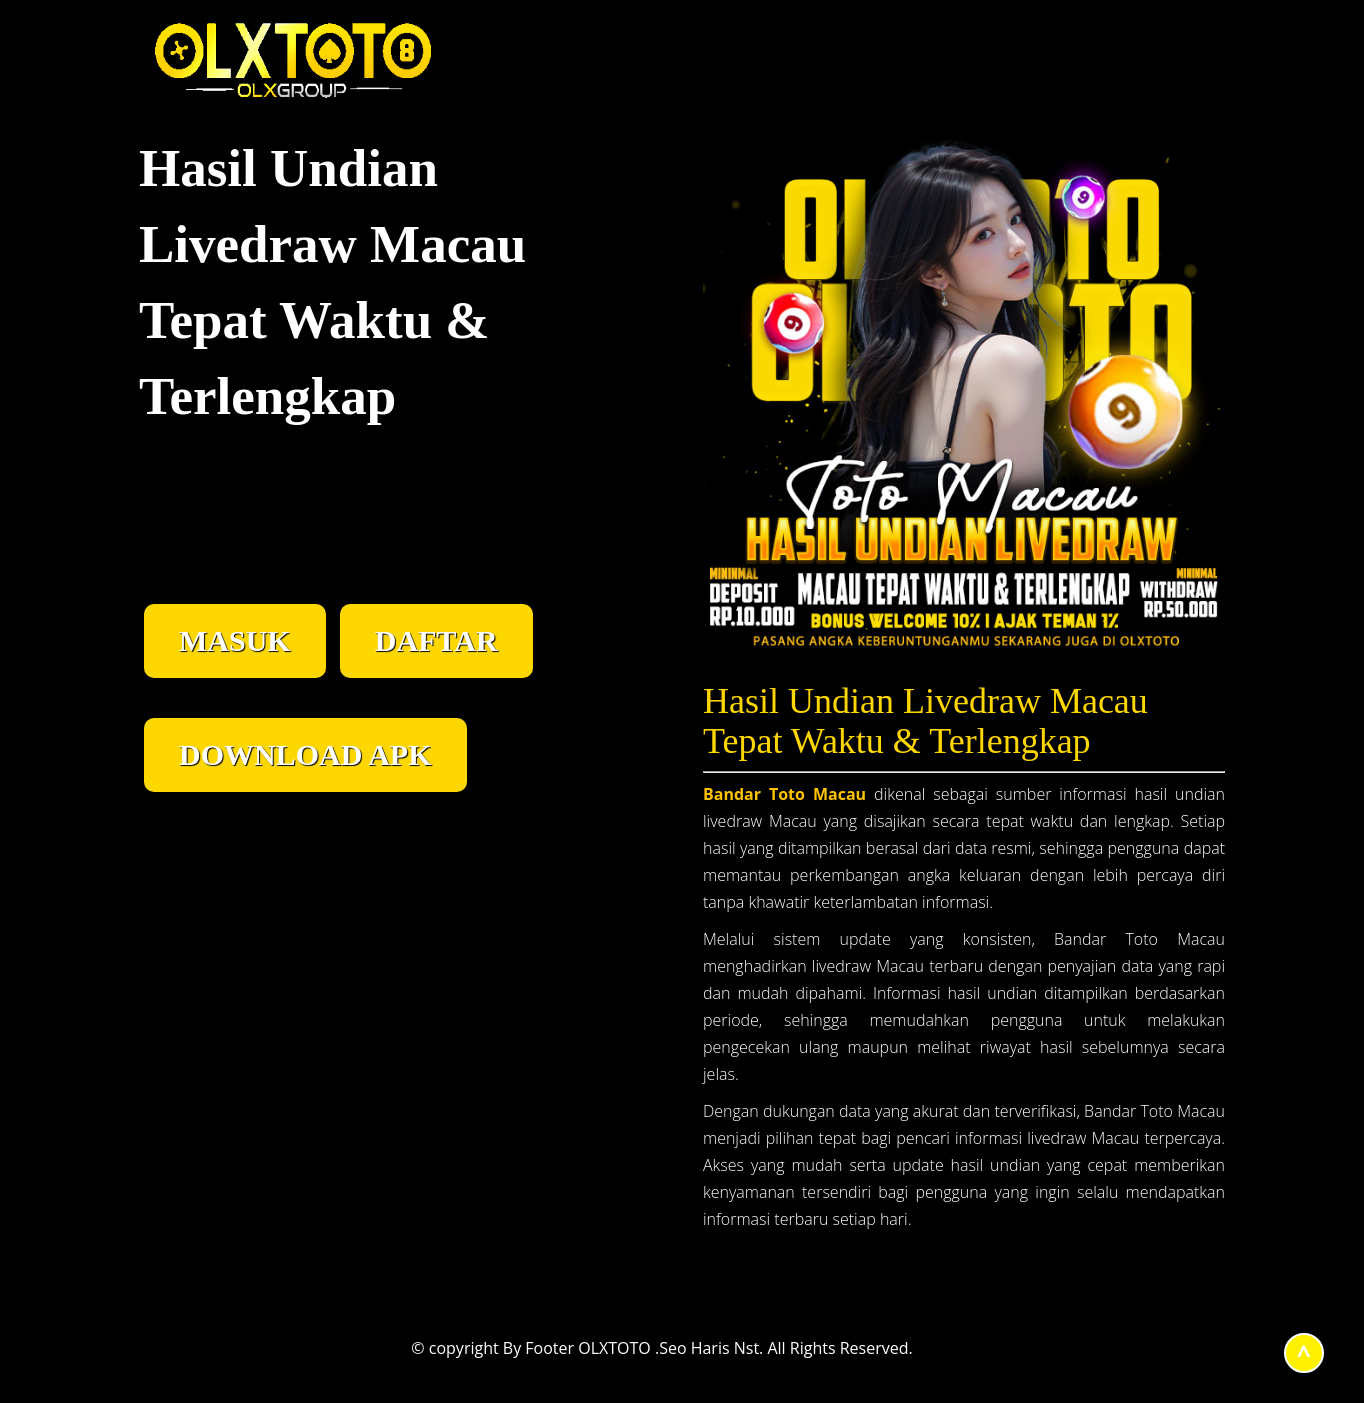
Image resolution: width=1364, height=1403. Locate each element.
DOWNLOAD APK (305, 754)
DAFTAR (436, 640)
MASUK (235, 640)
